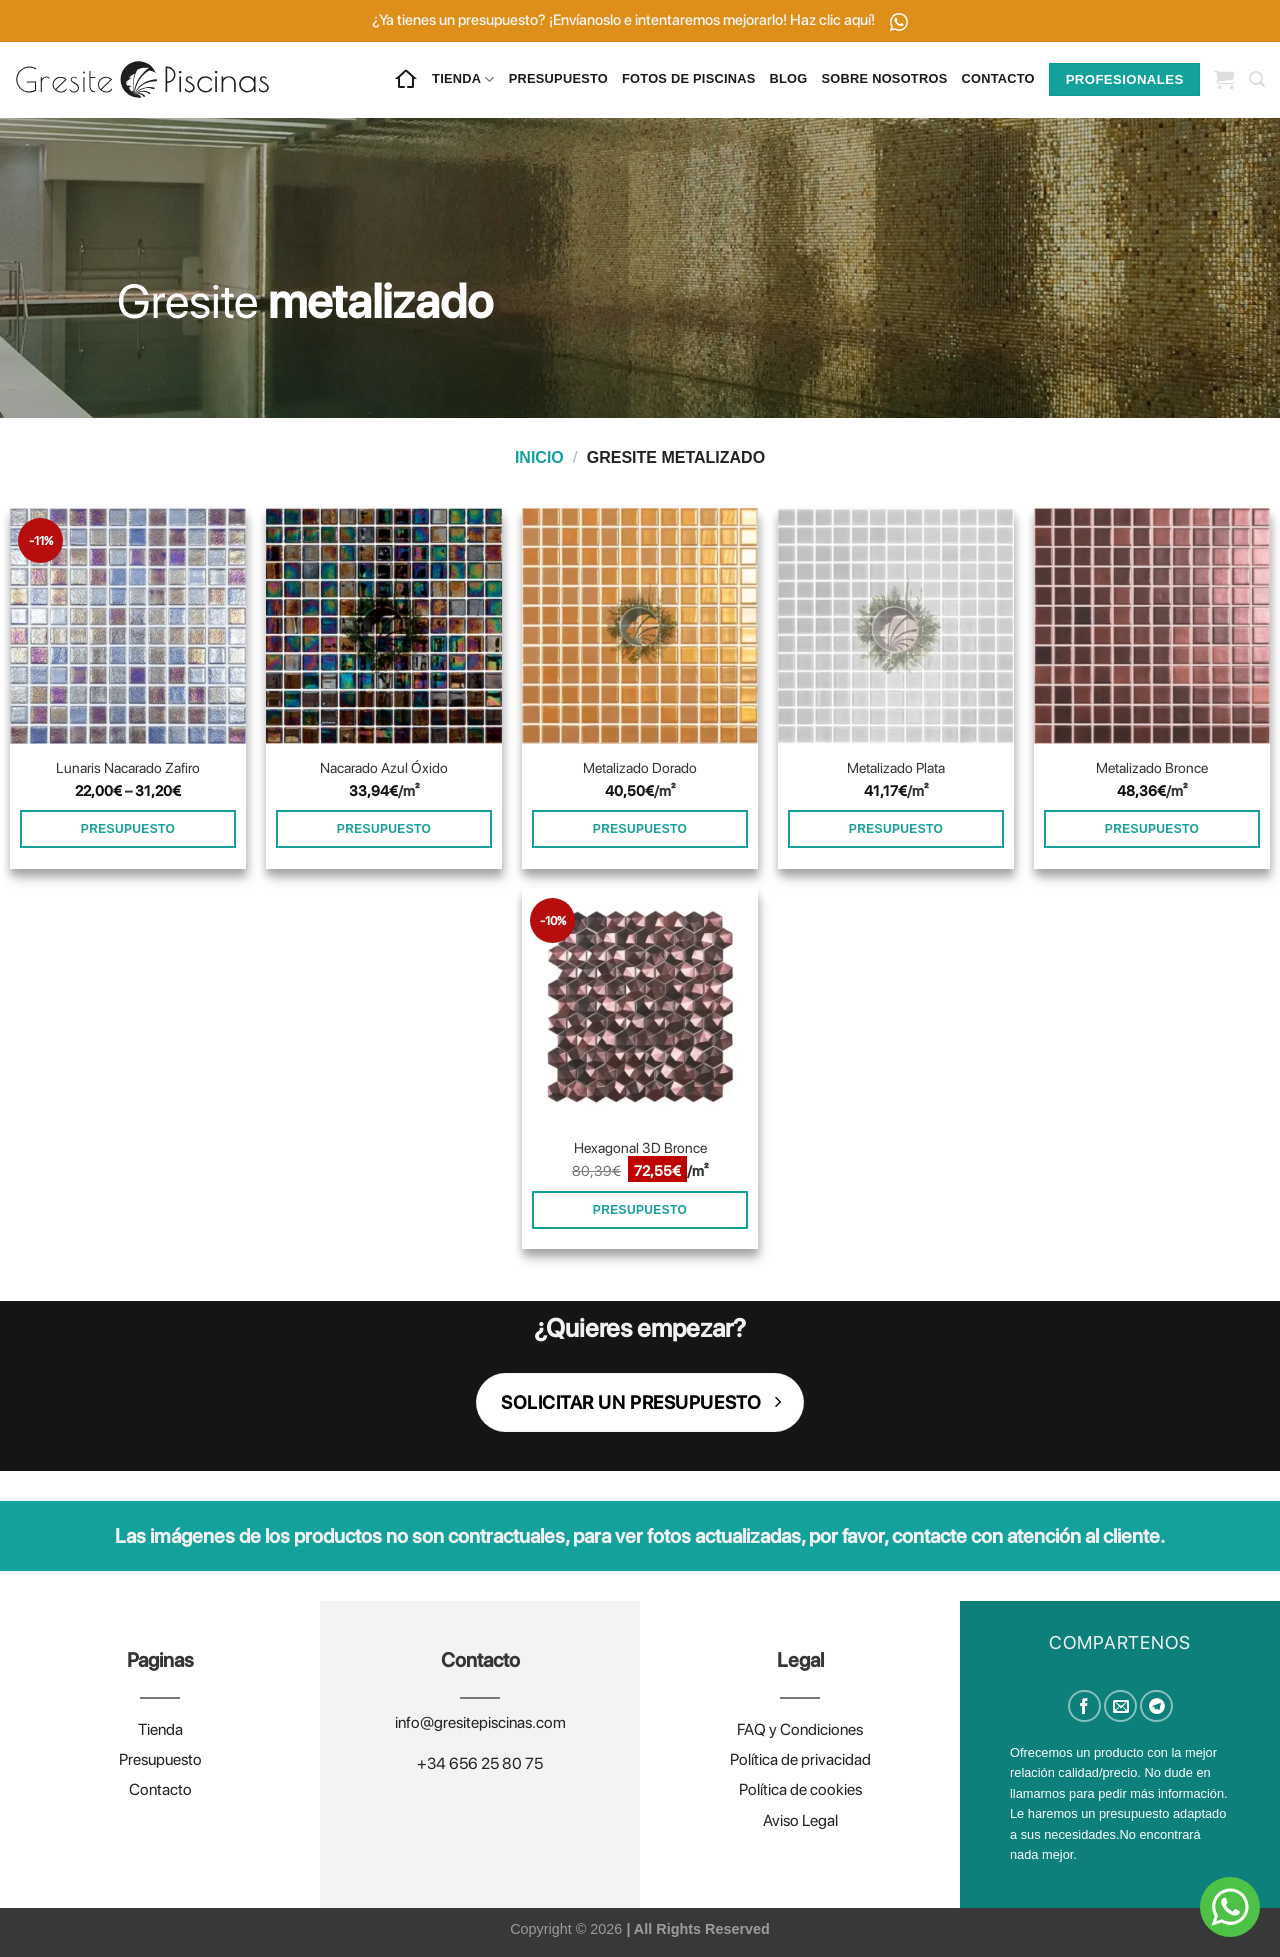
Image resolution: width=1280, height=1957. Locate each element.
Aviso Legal (800, 1820)
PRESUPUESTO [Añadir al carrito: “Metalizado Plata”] (896, 829)
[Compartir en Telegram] (1156, 1706)
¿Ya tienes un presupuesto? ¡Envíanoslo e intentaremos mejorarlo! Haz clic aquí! (640, 20)
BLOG (789, 78)
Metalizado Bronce (1152, 767)
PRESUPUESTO (558, 78)
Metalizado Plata (896, 767)
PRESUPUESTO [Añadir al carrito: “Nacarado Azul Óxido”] (384, 829)
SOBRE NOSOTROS (885, 78)
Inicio (539, 457)
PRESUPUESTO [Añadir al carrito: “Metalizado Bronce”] (1152, 829)
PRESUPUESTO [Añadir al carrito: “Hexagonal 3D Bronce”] (640, 1210)
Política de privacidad (800, 1759)
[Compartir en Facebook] (1084, 1706)
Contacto (160, 1789)
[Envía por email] (1120, 1706)
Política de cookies (800, 1789)
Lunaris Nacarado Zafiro (128, 767)
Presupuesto (160, 1759)
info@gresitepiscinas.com (480, 1722)
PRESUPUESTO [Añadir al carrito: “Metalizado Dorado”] (640, 829)
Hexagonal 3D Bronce (640, 1147)
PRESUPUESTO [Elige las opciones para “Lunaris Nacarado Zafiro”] (128, 829)
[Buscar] (1257, 79)
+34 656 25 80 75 (480, 1763)
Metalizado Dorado (640, 767)
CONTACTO (997, 78)
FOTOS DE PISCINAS (689, 78)
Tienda (160, 1729)
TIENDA (463, 79)
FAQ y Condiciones (800, 1729)
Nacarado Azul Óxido (384, 767)
